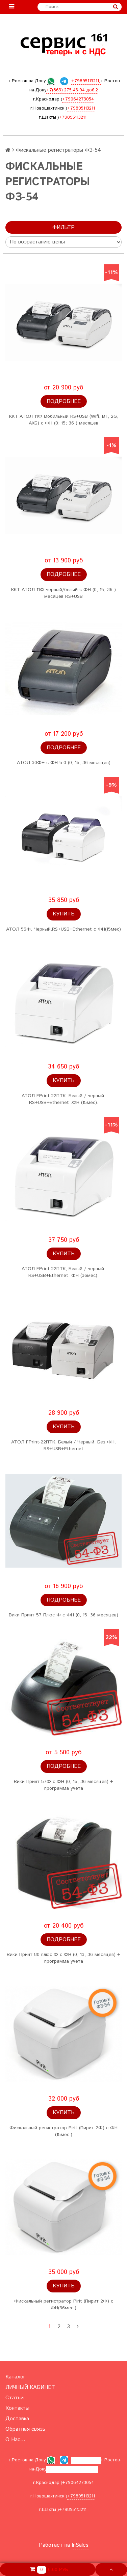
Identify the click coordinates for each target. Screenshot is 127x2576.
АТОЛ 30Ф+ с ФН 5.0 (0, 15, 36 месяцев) (63, 762)
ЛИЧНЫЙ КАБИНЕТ (30, 2387)
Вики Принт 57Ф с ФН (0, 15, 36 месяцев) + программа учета (63, 1785)
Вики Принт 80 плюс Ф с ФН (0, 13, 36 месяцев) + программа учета (63, 1958)
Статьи (14, 2398)
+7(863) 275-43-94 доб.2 (72, 90)
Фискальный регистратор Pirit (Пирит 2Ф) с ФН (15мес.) (63, 2131)
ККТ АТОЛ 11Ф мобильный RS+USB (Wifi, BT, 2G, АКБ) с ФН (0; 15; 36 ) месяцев (63, 420)
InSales (80, 2545)
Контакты (17, 2408)
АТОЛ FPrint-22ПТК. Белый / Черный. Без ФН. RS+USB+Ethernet (63, 1445)
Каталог (15, 2377)
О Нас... (15, 2439)
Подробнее (64, 401)
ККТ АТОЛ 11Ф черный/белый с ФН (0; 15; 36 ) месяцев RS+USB (63, 593)
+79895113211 (81, 108)
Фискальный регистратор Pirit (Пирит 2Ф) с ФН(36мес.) (63, 2304)
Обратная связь (25, 2429)
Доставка (17, 2419)
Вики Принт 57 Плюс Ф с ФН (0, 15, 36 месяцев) (63, 1615)
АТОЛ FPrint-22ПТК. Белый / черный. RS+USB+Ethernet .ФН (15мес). (63, 1099)
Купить (64, 914)
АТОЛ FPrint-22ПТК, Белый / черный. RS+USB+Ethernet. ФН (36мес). (63, 1272)
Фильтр (63, 227)
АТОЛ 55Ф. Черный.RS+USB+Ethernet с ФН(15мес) (63, 929)
